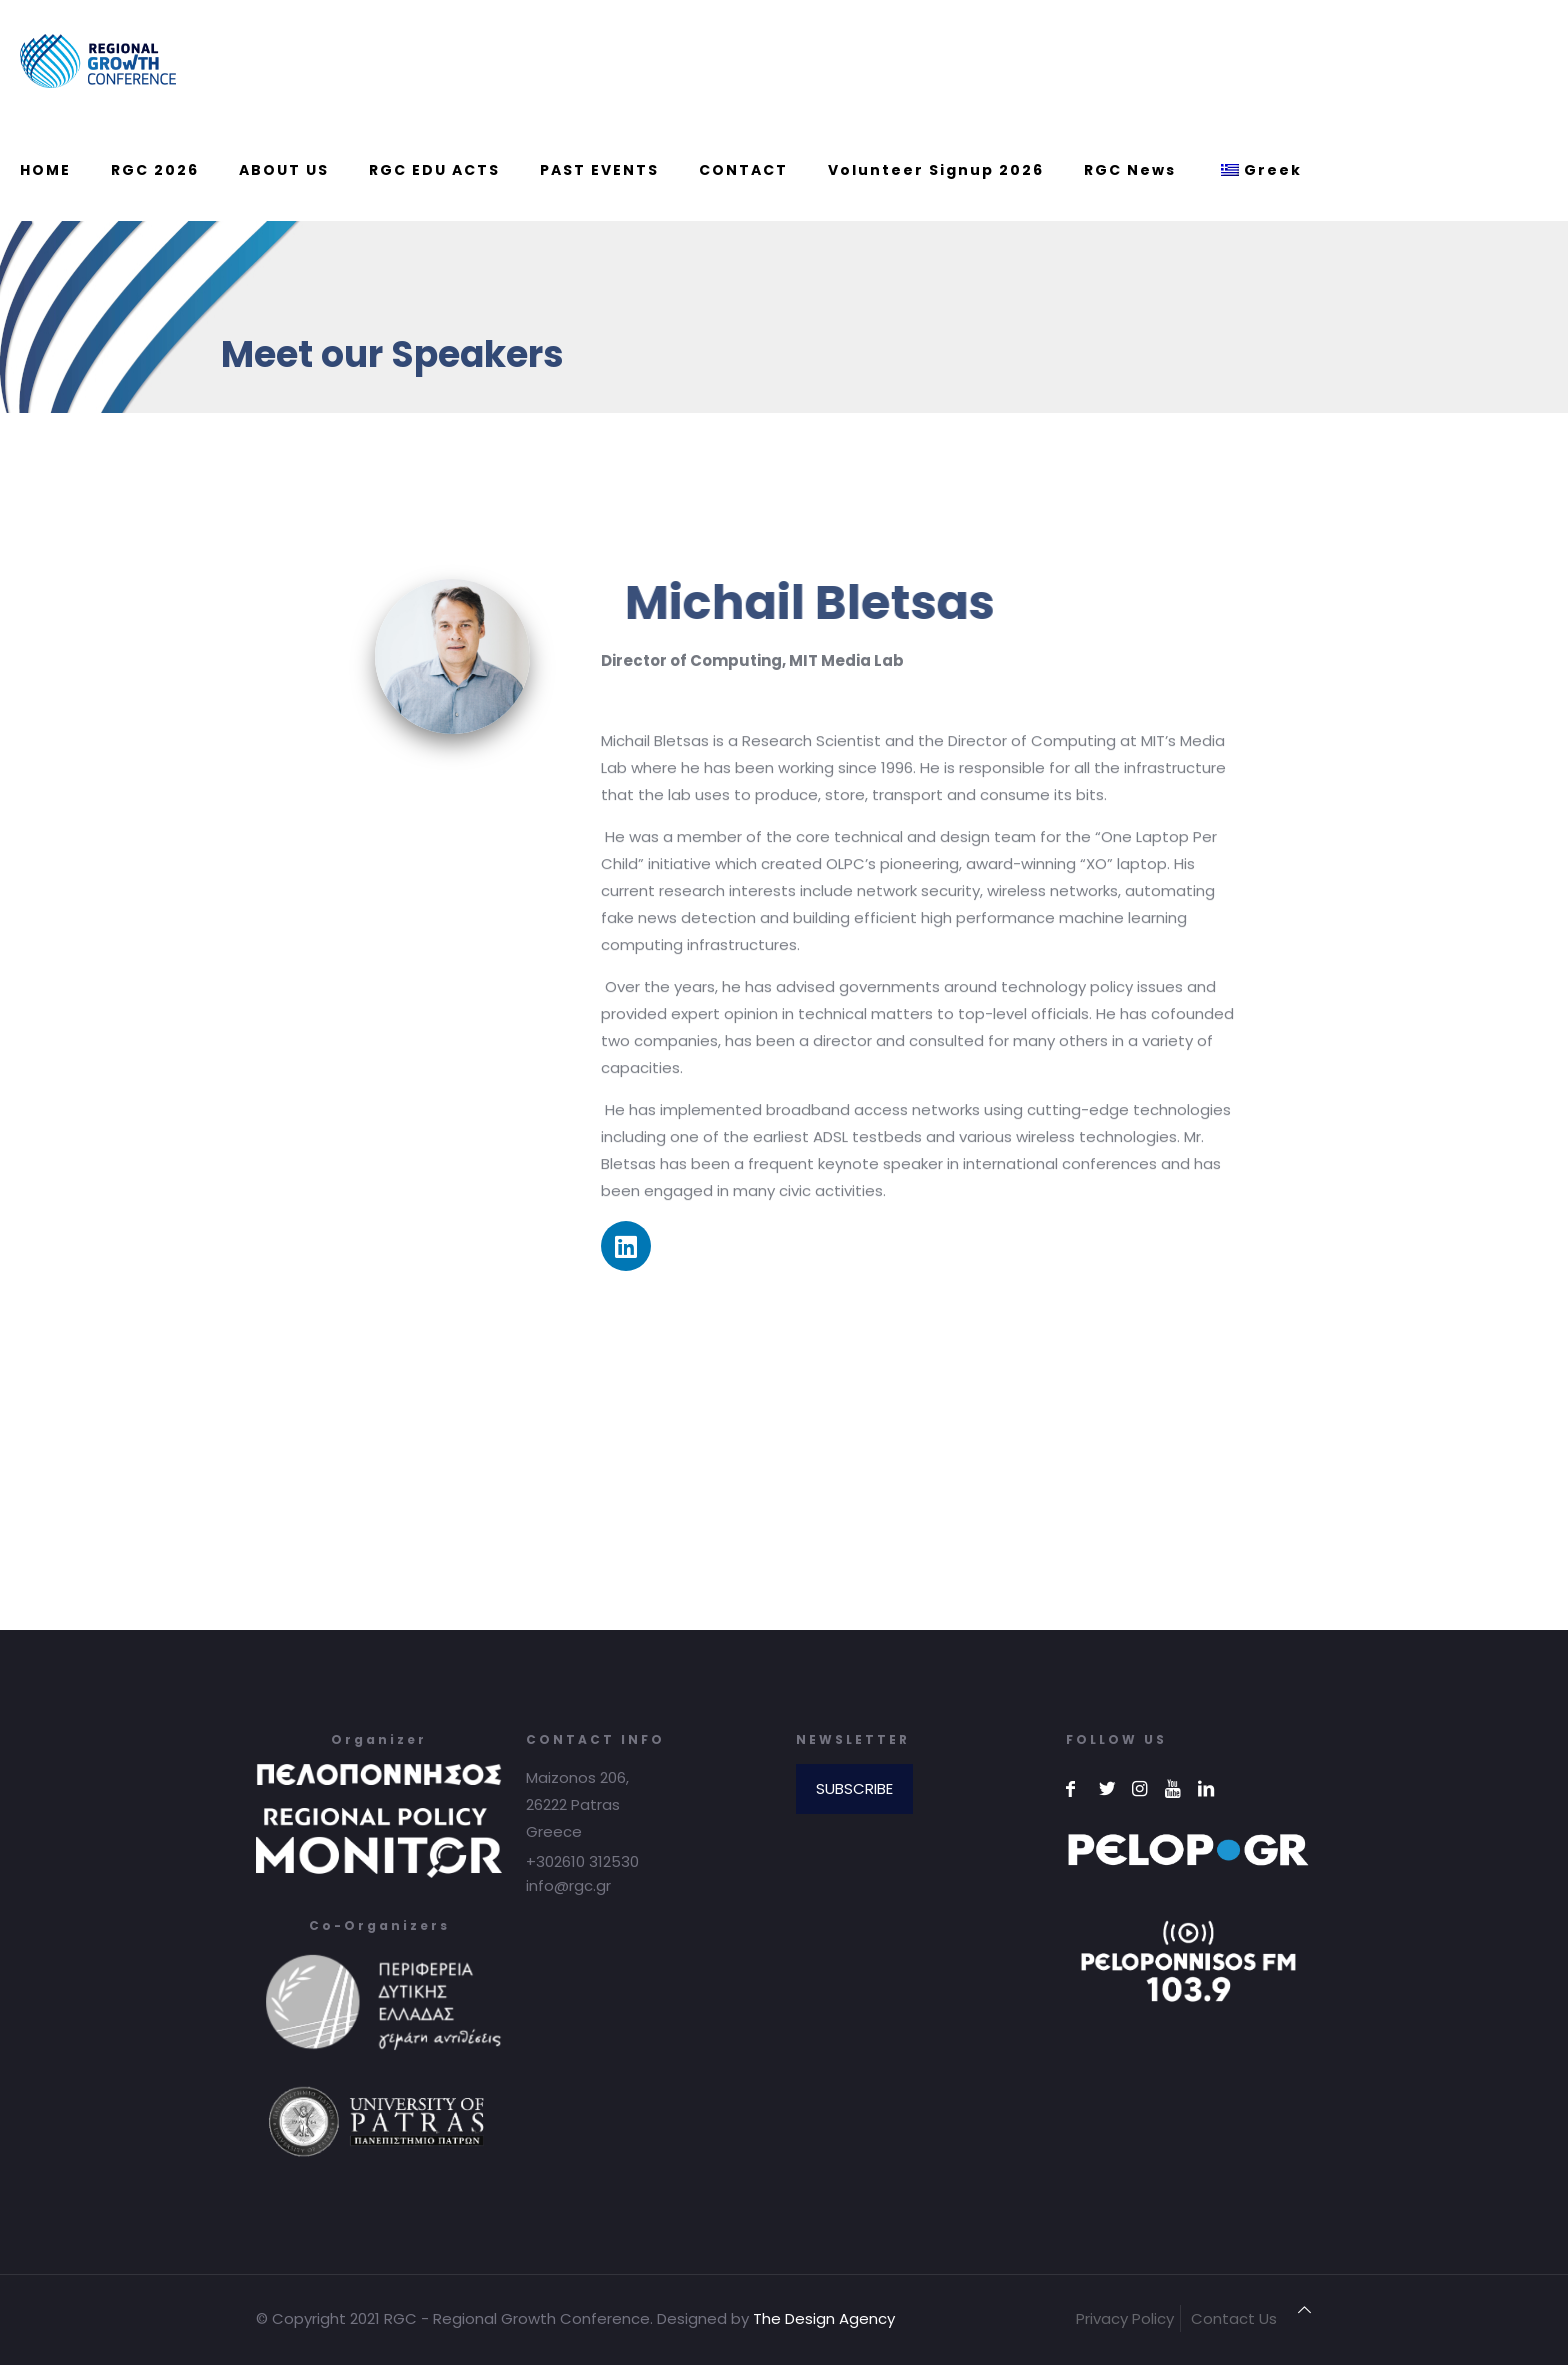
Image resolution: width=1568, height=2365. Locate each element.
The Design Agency (824, 2318)
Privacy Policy (1125, 2318)
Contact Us (1234, 2318)
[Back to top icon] (1304, 2309)
